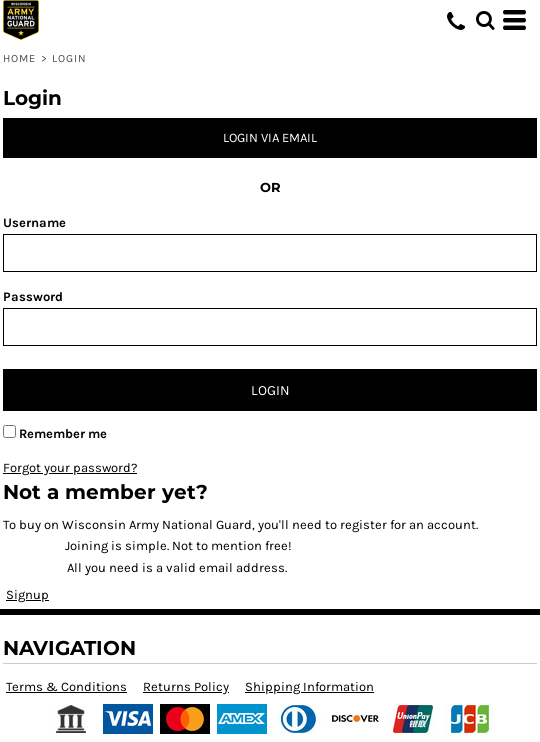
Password (33, 296)
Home (19, 58)
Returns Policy (186, 686)
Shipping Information (309, 686)
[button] (485, 20)
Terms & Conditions (66, 686)
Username (34, 222)
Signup (27, 594)
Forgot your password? (70, 467)
